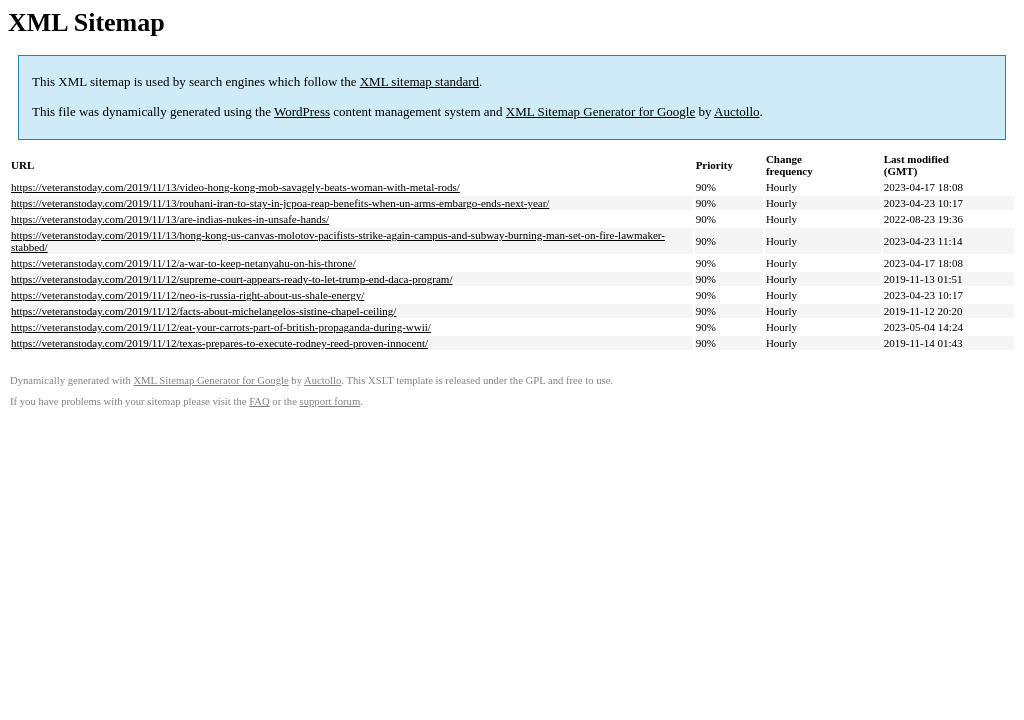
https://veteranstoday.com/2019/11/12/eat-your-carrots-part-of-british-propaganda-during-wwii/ (221, 327)
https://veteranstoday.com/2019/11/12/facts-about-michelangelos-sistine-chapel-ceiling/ (203, 311)
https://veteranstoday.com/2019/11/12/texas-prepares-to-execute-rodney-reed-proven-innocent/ (219, 343)
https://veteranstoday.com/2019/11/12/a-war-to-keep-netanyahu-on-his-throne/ (183, 263)
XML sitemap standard (419, 81)
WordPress (302, 111)
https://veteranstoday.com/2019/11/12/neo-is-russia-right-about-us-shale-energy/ (187, 295)
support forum (330, 401)
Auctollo (737, 111)
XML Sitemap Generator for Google (600, 111)
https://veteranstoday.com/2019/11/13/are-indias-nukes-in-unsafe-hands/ (170, 219)
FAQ (259, 401)
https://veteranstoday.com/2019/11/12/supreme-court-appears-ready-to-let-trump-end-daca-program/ (231, 279)
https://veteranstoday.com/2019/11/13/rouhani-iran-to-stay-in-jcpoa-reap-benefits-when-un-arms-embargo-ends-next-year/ (280, 203)
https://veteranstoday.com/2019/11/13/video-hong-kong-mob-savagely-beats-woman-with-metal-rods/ (235, 187)
